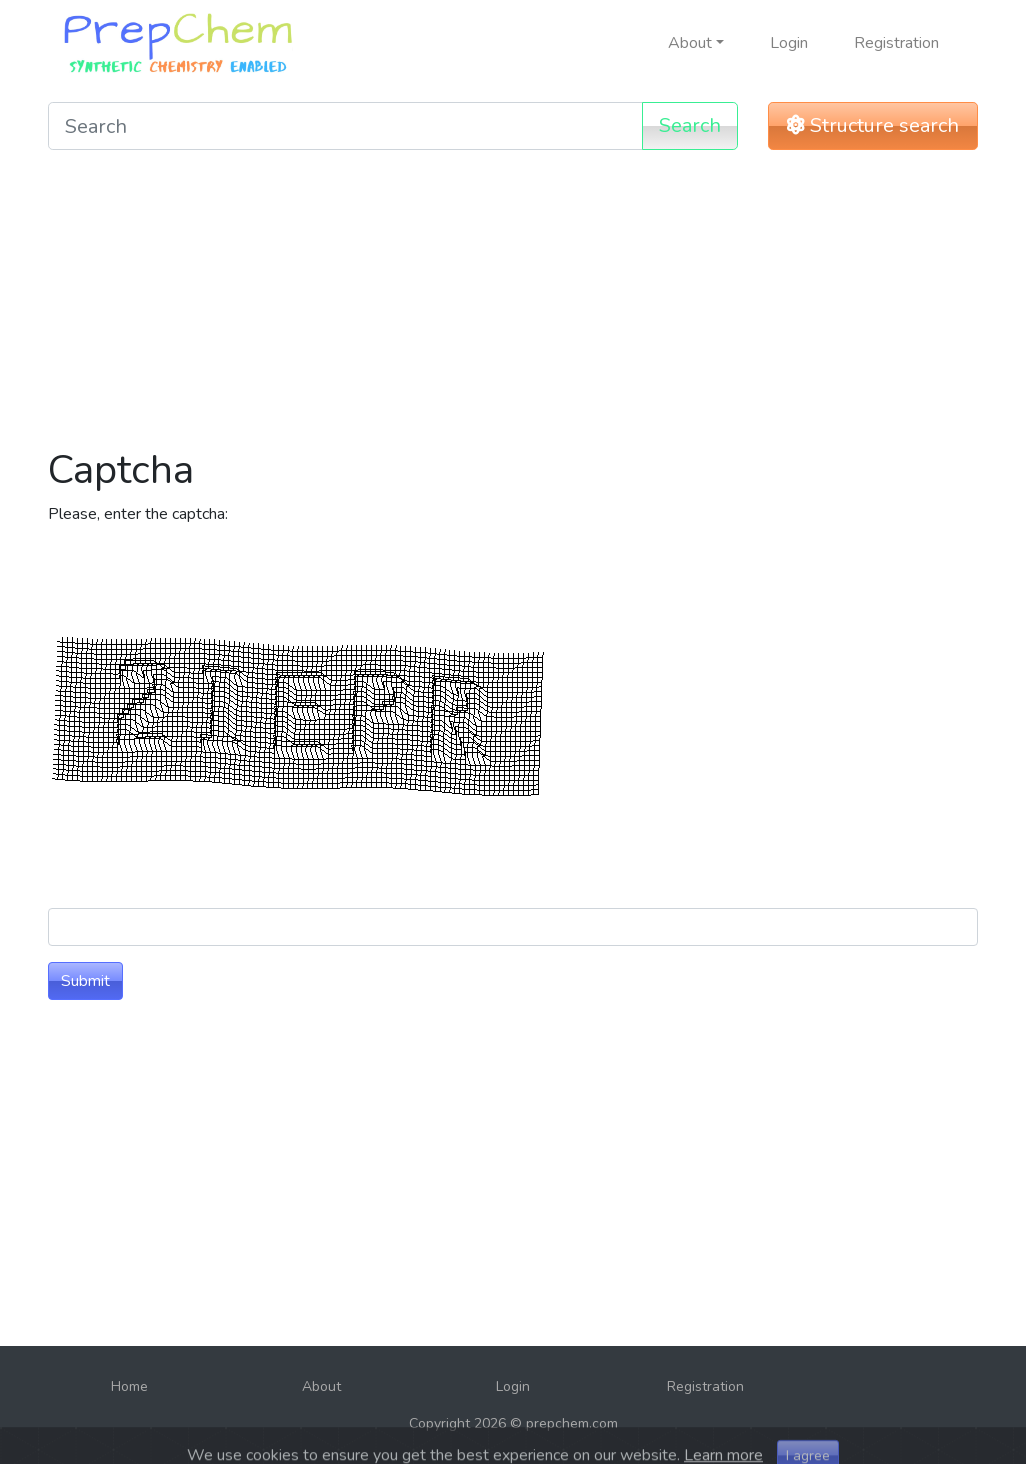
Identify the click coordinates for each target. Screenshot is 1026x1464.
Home (129, 1386)
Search (690, 125)
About (321, 1386)
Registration (896, 43)
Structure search (873, 125)
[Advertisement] (513, 306)
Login (789, 43)
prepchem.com (572, 1423)
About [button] (690, 43)
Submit (85, 981)
